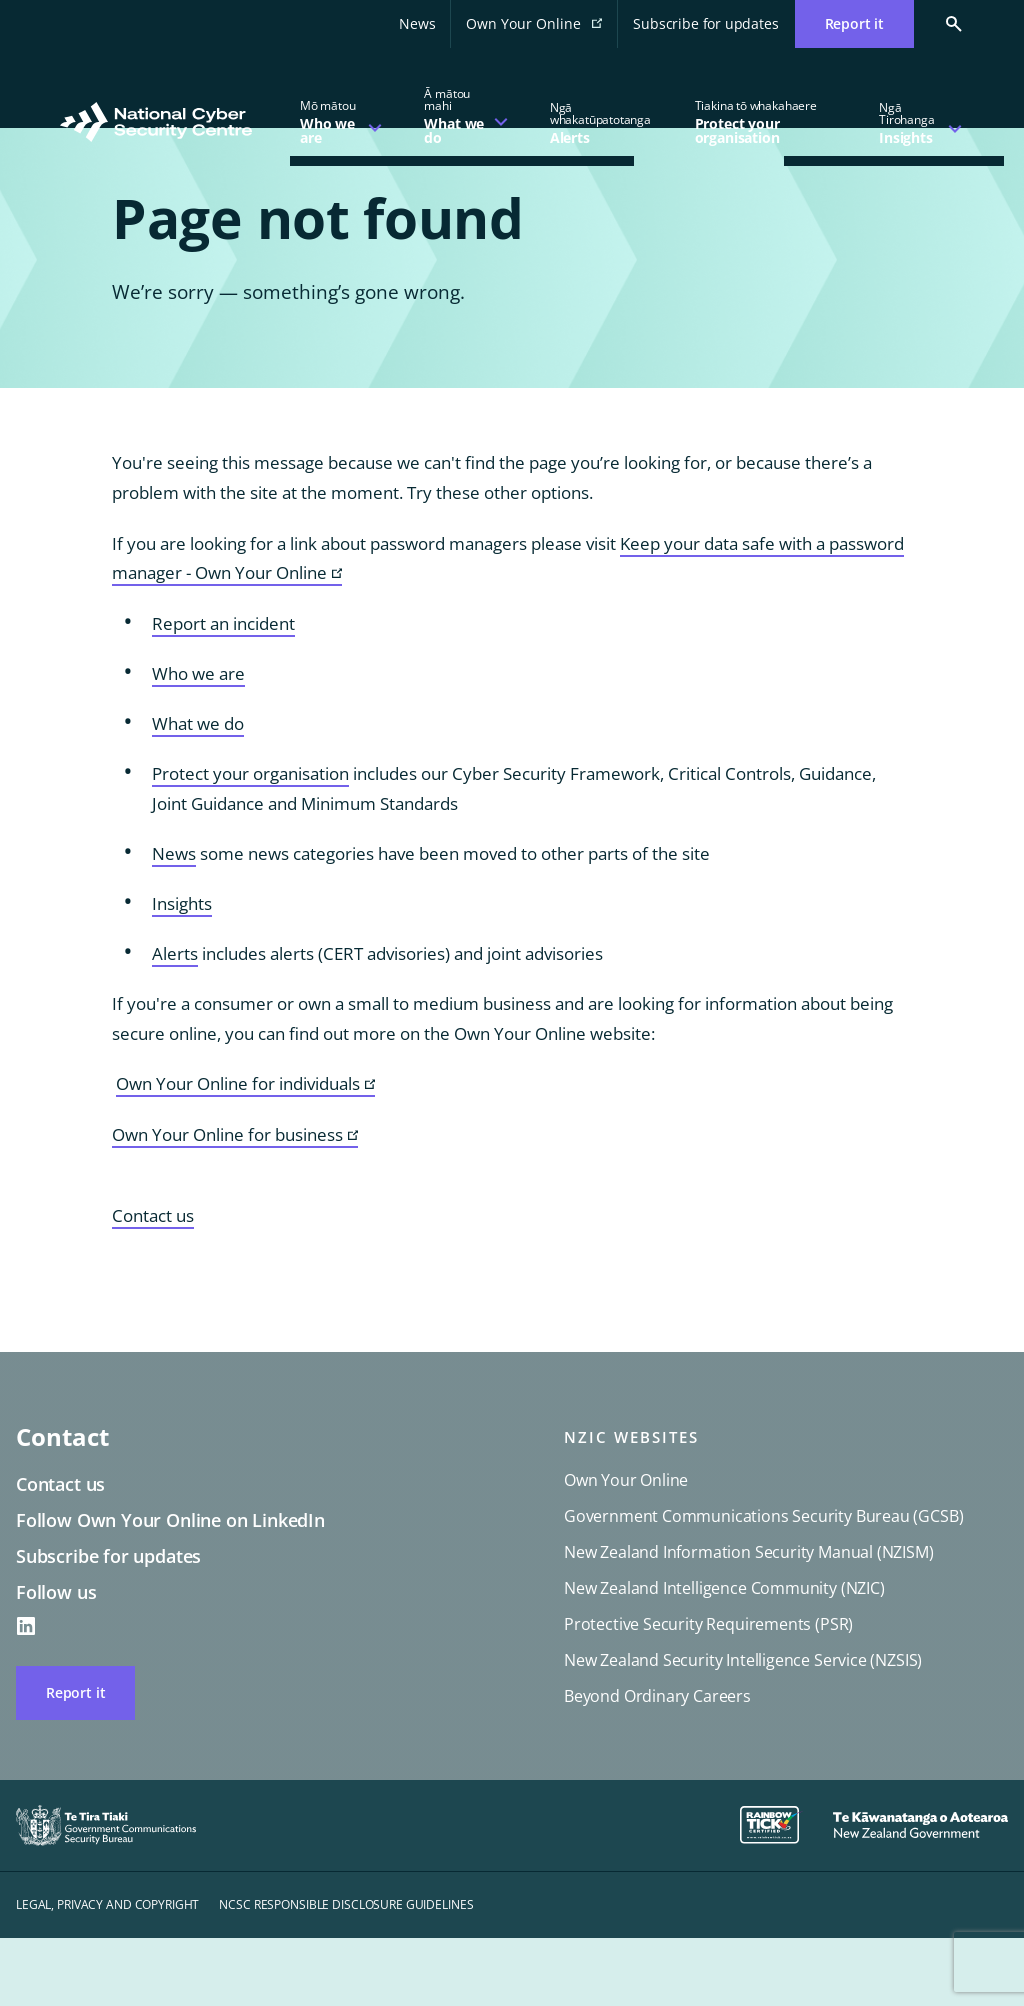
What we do (198, 791)
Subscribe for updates (705, 23)
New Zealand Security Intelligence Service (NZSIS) (743, 1728)
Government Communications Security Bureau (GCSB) (763, 1584)
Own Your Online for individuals (245, 1152)
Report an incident (223, 691)
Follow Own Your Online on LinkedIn (170, 1588)
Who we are (198, 741)
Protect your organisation (250, 841)
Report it (75, 1760)
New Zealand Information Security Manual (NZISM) (749, 1620)
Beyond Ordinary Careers (657, 1764)
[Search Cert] (939, 24)
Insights (182, 971)
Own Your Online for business (235, 1203)
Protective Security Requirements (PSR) (708, 1692)
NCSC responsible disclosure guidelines (346, 1972)
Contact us (153, 1283)
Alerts (175, 1021)
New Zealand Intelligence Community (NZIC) (724, 1656)
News (417, 23)
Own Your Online (542, 29)
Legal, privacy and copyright (107, 1972)
